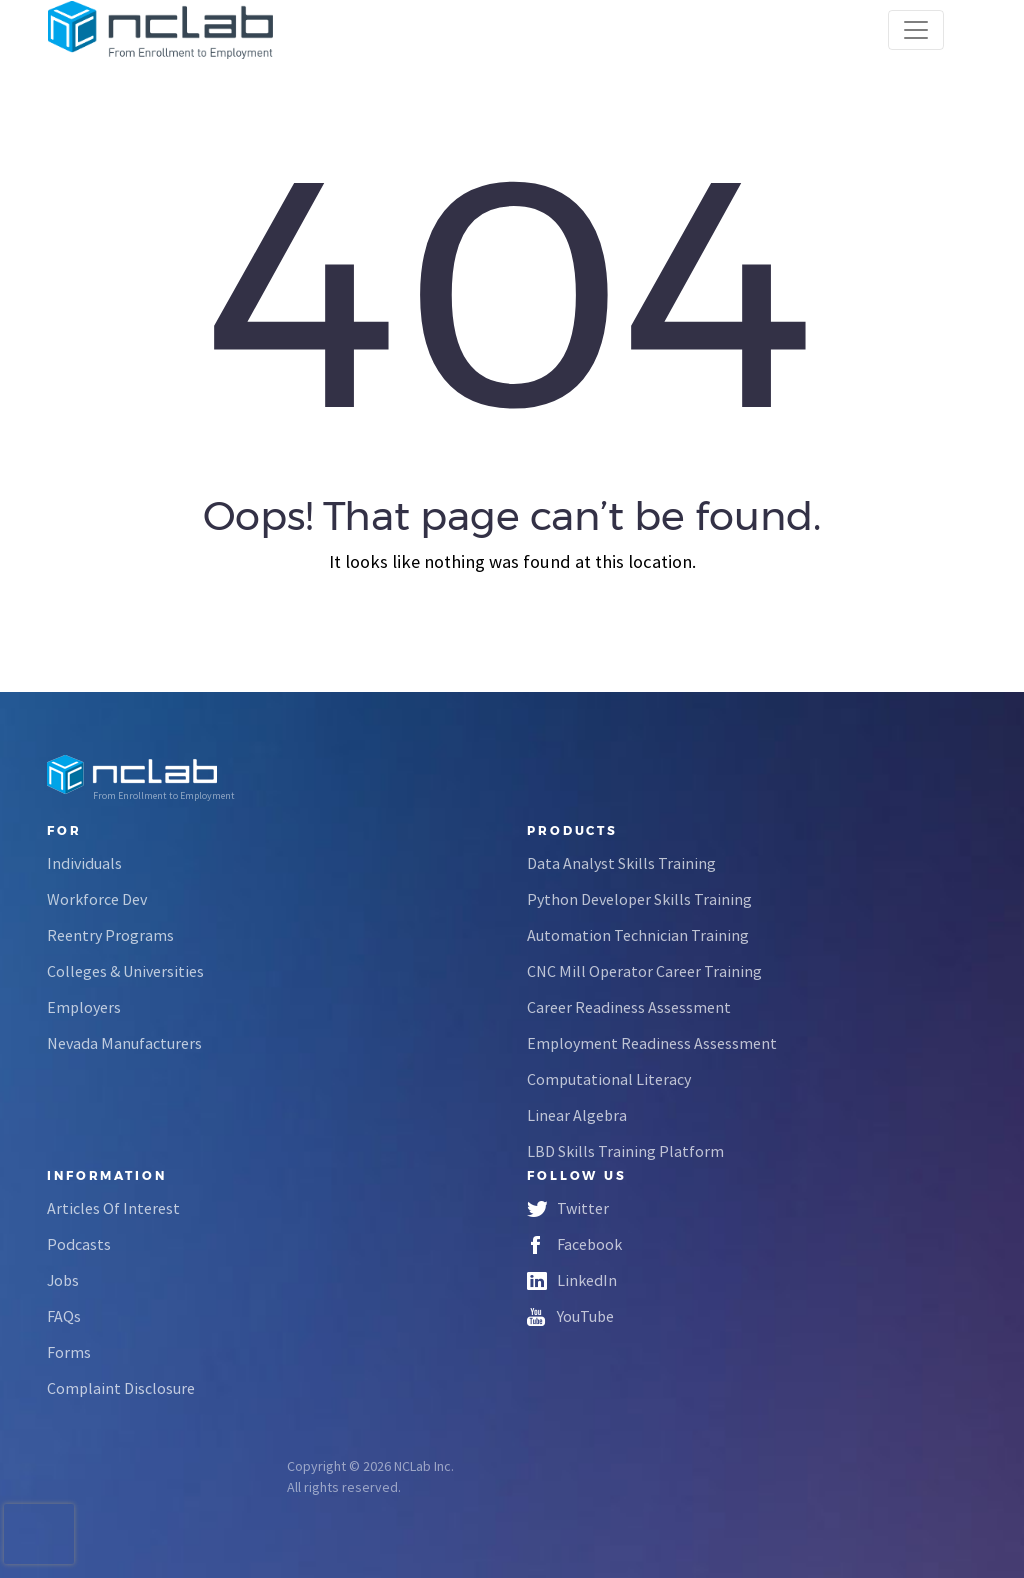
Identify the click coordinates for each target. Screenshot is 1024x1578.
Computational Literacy (609, 1079)
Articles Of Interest (113, 1208)
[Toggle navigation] (916, 30)
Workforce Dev (97, 899)
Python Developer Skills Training (639, 899)
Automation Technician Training (638, 935)
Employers (84, 1007)
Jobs (63, 1280)
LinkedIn (587, 1280)
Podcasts (79, 1244)
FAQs (64, 1316)
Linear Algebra (577, 1115)
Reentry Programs (110, 935)
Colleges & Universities (125, 971)
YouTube (585, 1316)
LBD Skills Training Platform (625, 1151)
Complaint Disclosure (121, 1388)
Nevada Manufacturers (124, 1043)
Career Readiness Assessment (629, 1007)
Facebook (589, 1244)
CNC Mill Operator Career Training (644, 971)
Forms (69, 1352)
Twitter (583, 1208)
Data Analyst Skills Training (621, 863)
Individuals (84, 863)
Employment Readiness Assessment (652, 1043)
